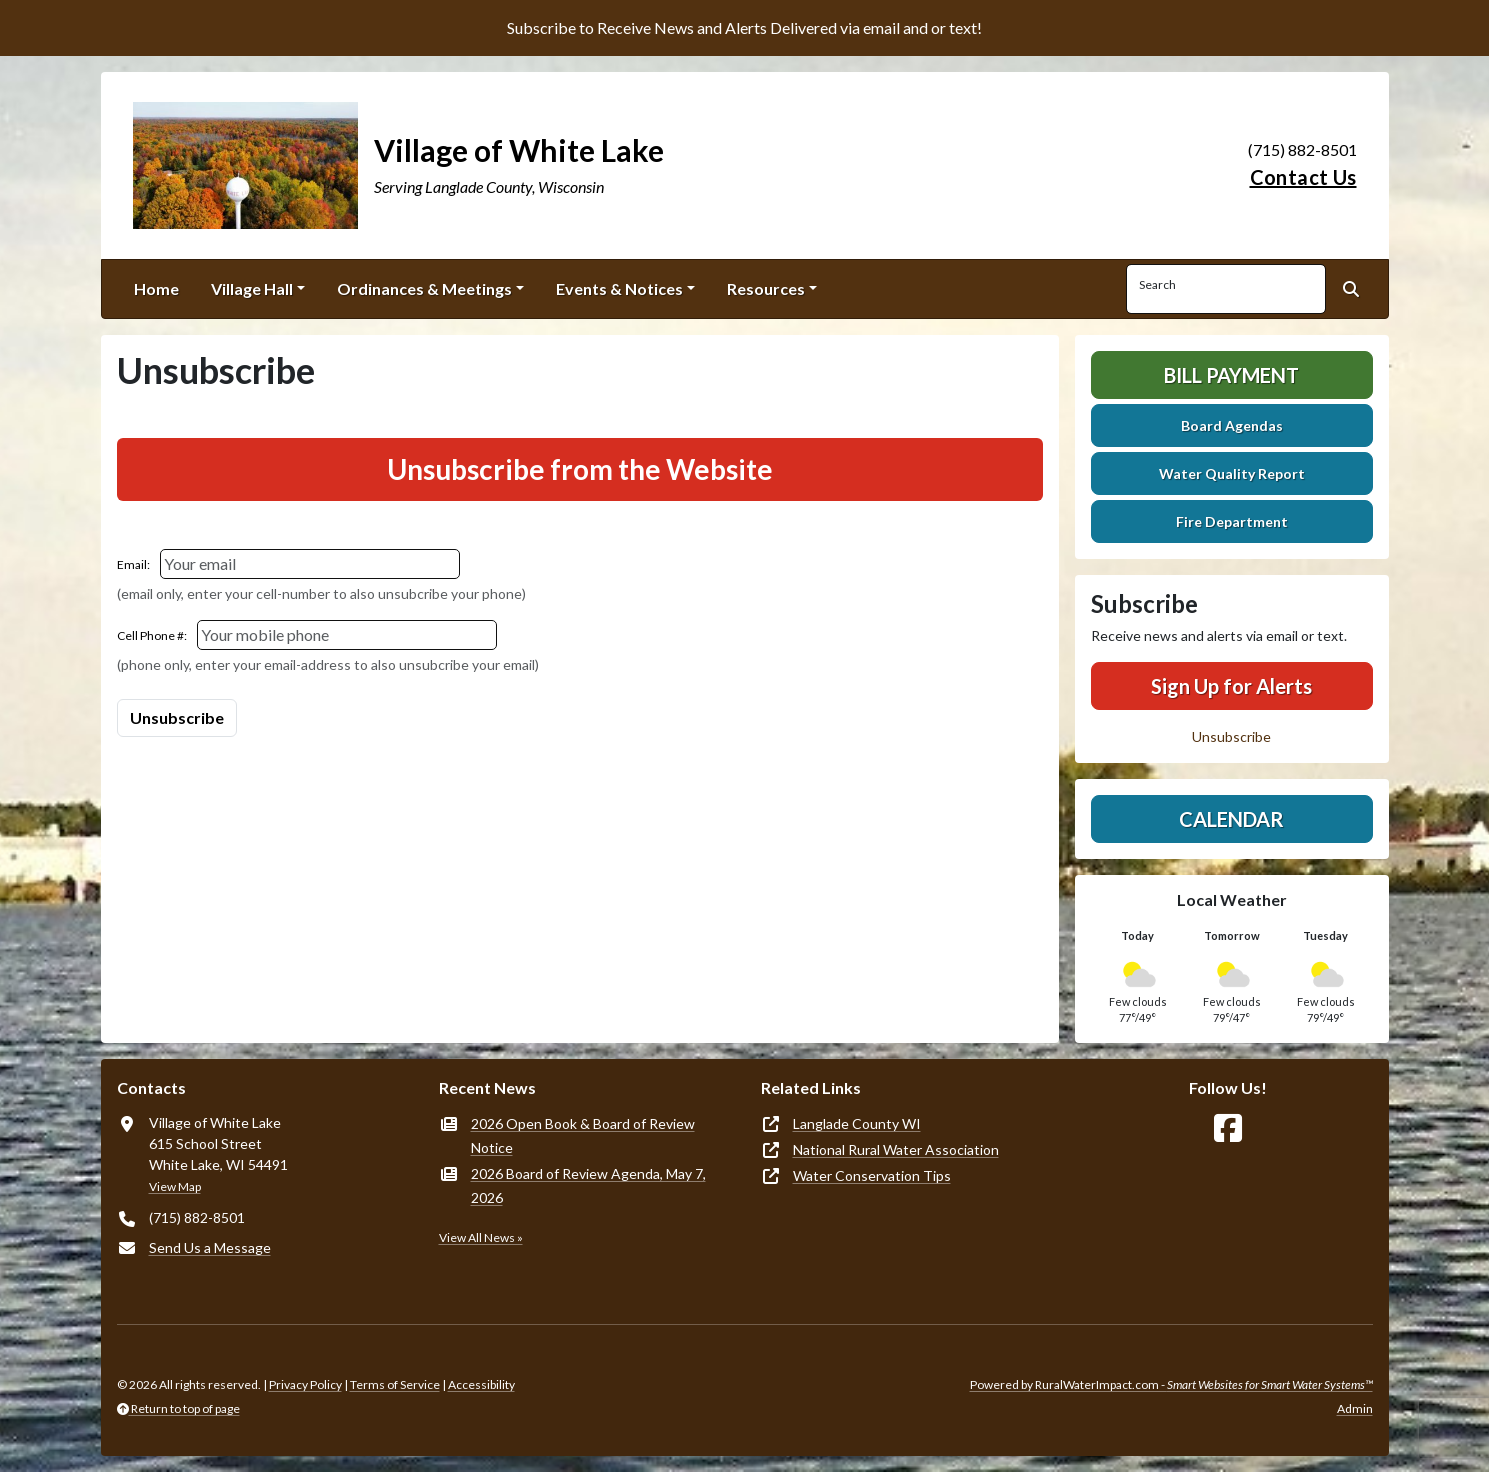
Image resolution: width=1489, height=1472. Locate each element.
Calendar (1231, 819)
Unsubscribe (1231, 736)
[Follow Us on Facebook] (1228, 1128)
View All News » (481, 1237)
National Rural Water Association (896, 1149)
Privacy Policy (305, 1384)
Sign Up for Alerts (1231, 686)
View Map (175, 1186)
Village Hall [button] (252, 288)
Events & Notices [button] (619, 288)
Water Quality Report (1232, 473)
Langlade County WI (857, 1123)
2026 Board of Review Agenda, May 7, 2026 (588, 1185)
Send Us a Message (210, 1247)
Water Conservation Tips (872, 1175)
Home (156, 288)
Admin (1355, 1408)
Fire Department (1232, 521)
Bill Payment (1231, 375)
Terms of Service (395, 1384)
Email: (133, 564)
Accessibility (481, 1384)
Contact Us (1303, 177)
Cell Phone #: (152, 635)
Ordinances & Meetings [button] (424, 288)
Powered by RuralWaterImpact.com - (1171, 1384)
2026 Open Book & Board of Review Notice (583, 1135)
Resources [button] (766, 288)
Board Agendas (1232, 425)
